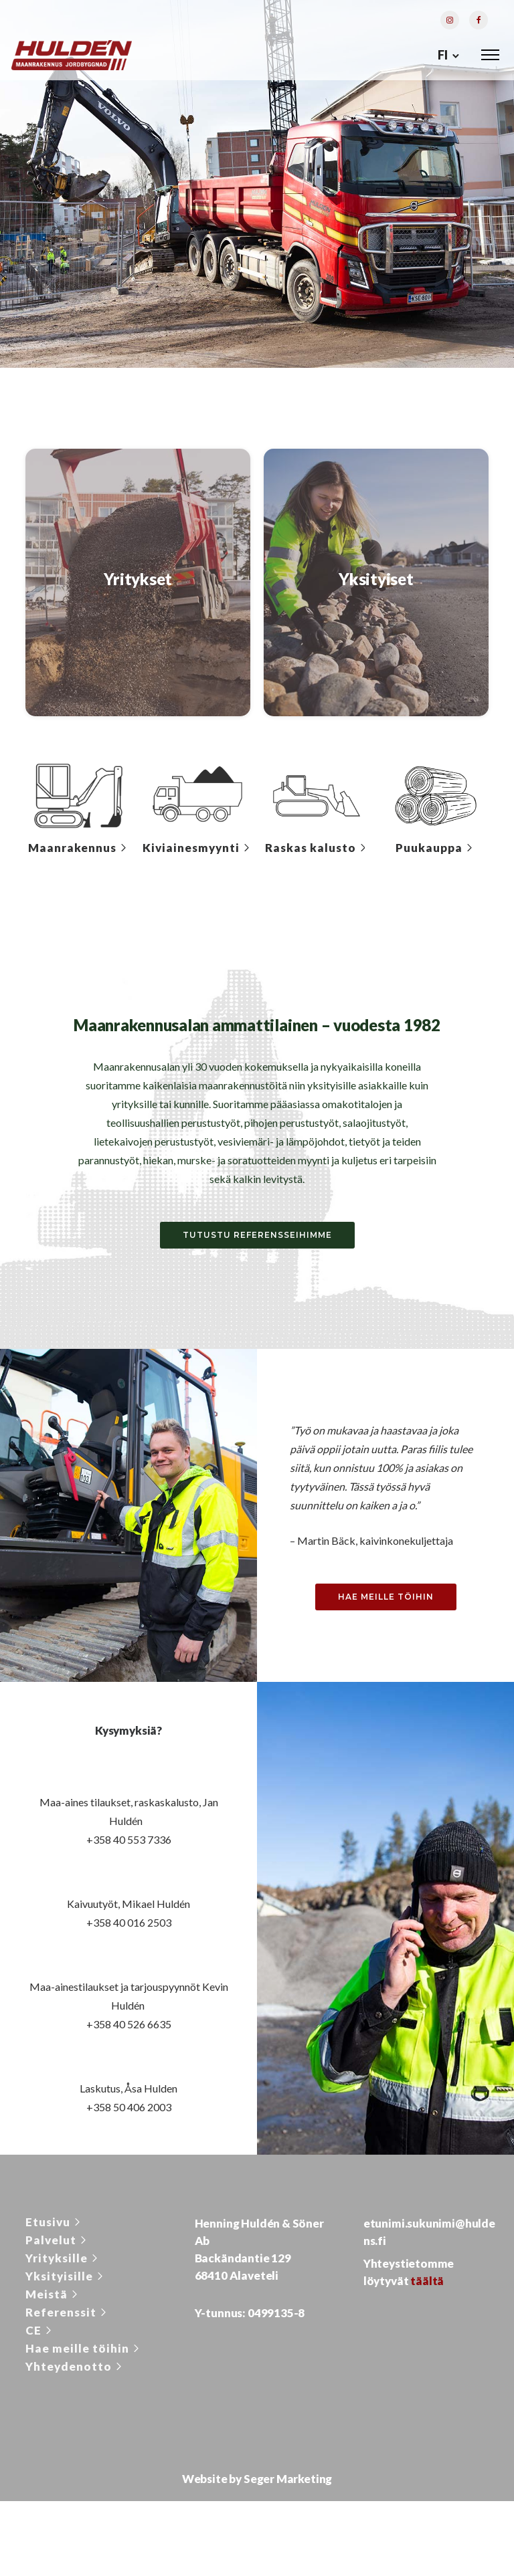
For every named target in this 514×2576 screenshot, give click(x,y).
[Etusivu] (54, 2226)
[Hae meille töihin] (83, 2352)
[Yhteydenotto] (74, 2370)
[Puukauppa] (435, 851)
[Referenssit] (67, 2316)
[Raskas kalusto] (317, 851)
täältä (427, 2285)
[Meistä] (52, 2298)
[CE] (39, 2334)
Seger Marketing (288, 2483)
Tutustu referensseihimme (257, 1239)
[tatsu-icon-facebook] (478, 21)
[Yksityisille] (65, 2280)
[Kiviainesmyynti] (197, 851)
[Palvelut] (57, 2244)
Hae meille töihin (386, 1600)
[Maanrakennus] (78, 851)
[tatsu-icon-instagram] (449, 21)
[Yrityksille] (62, 2262)
